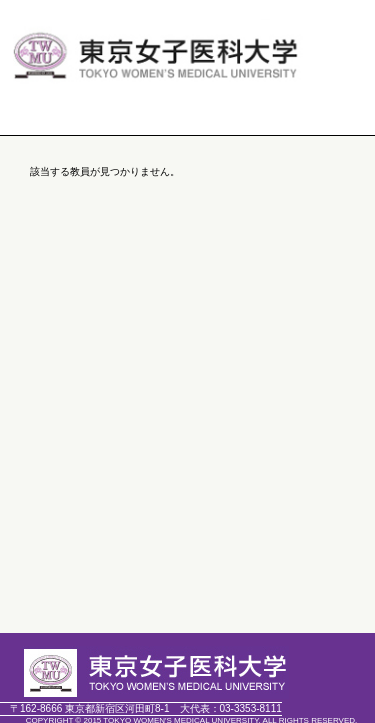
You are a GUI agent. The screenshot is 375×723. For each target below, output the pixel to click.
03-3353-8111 (231, 708)
